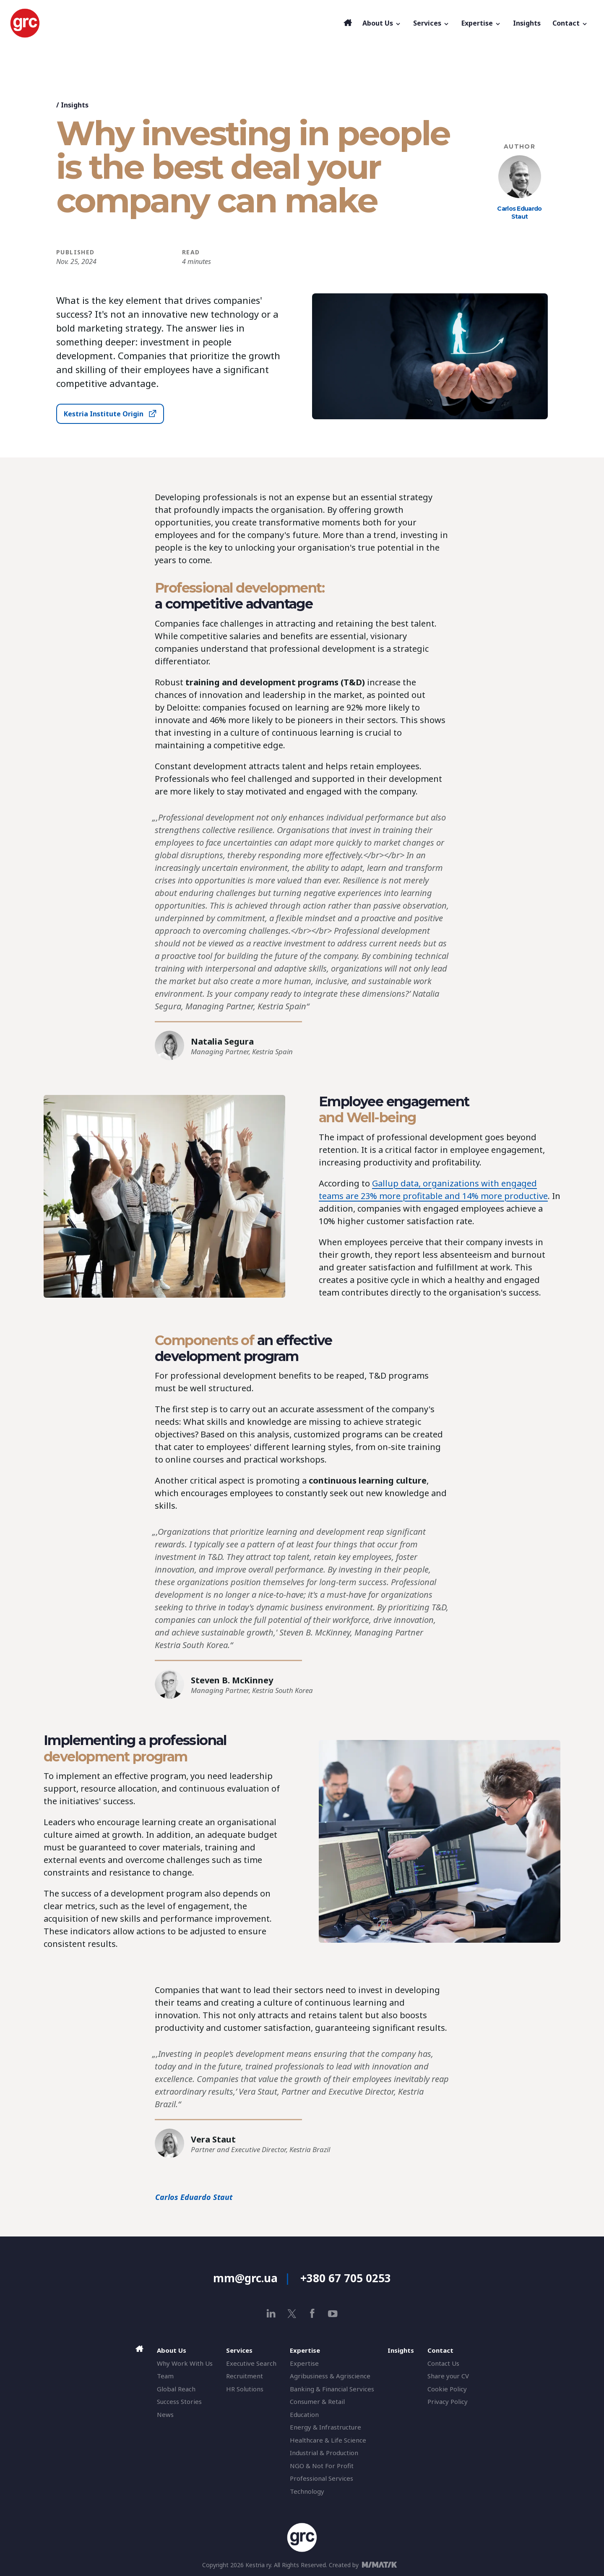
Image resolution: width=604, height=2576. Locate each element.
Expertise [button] (481, 23)
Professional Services (321, 2478)
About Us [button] (381, 23)
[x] (292, 2313)
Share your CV (448, 2376)
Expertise (304, 2363)
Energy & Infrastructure (325, 2427)
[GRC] (174, 23)
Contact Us (443, 2363)
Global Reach (176, 2389)
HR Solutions (244, 2389)
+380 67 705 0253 (345, 2278)
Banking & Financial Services (332, 2389)
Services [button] (431, 23)
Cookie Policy (447, 2389)
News (165, 2414)
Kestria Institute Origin (103, 413)
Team (165, 2376)
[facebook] (312, 2313)
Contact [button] (570, 23)
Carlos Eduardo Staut (519, 212)
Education (304, 2414)
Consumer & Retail (317, 2401)
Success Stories (179, 2401)
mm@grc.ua (245, 2278)
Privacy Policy (447, 2401)
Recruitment (244, 2376)
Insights (75, 105)
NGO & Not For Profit (322, 2465)
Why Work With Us (185, 2363)
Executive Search (251, 2363)
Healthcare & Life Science (328, 2440)
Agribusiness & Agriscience (330, 2376)
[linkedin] (271, 2313)
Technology (307, 2491)
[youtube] (333, 2313)
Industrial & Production (324, 2452)
